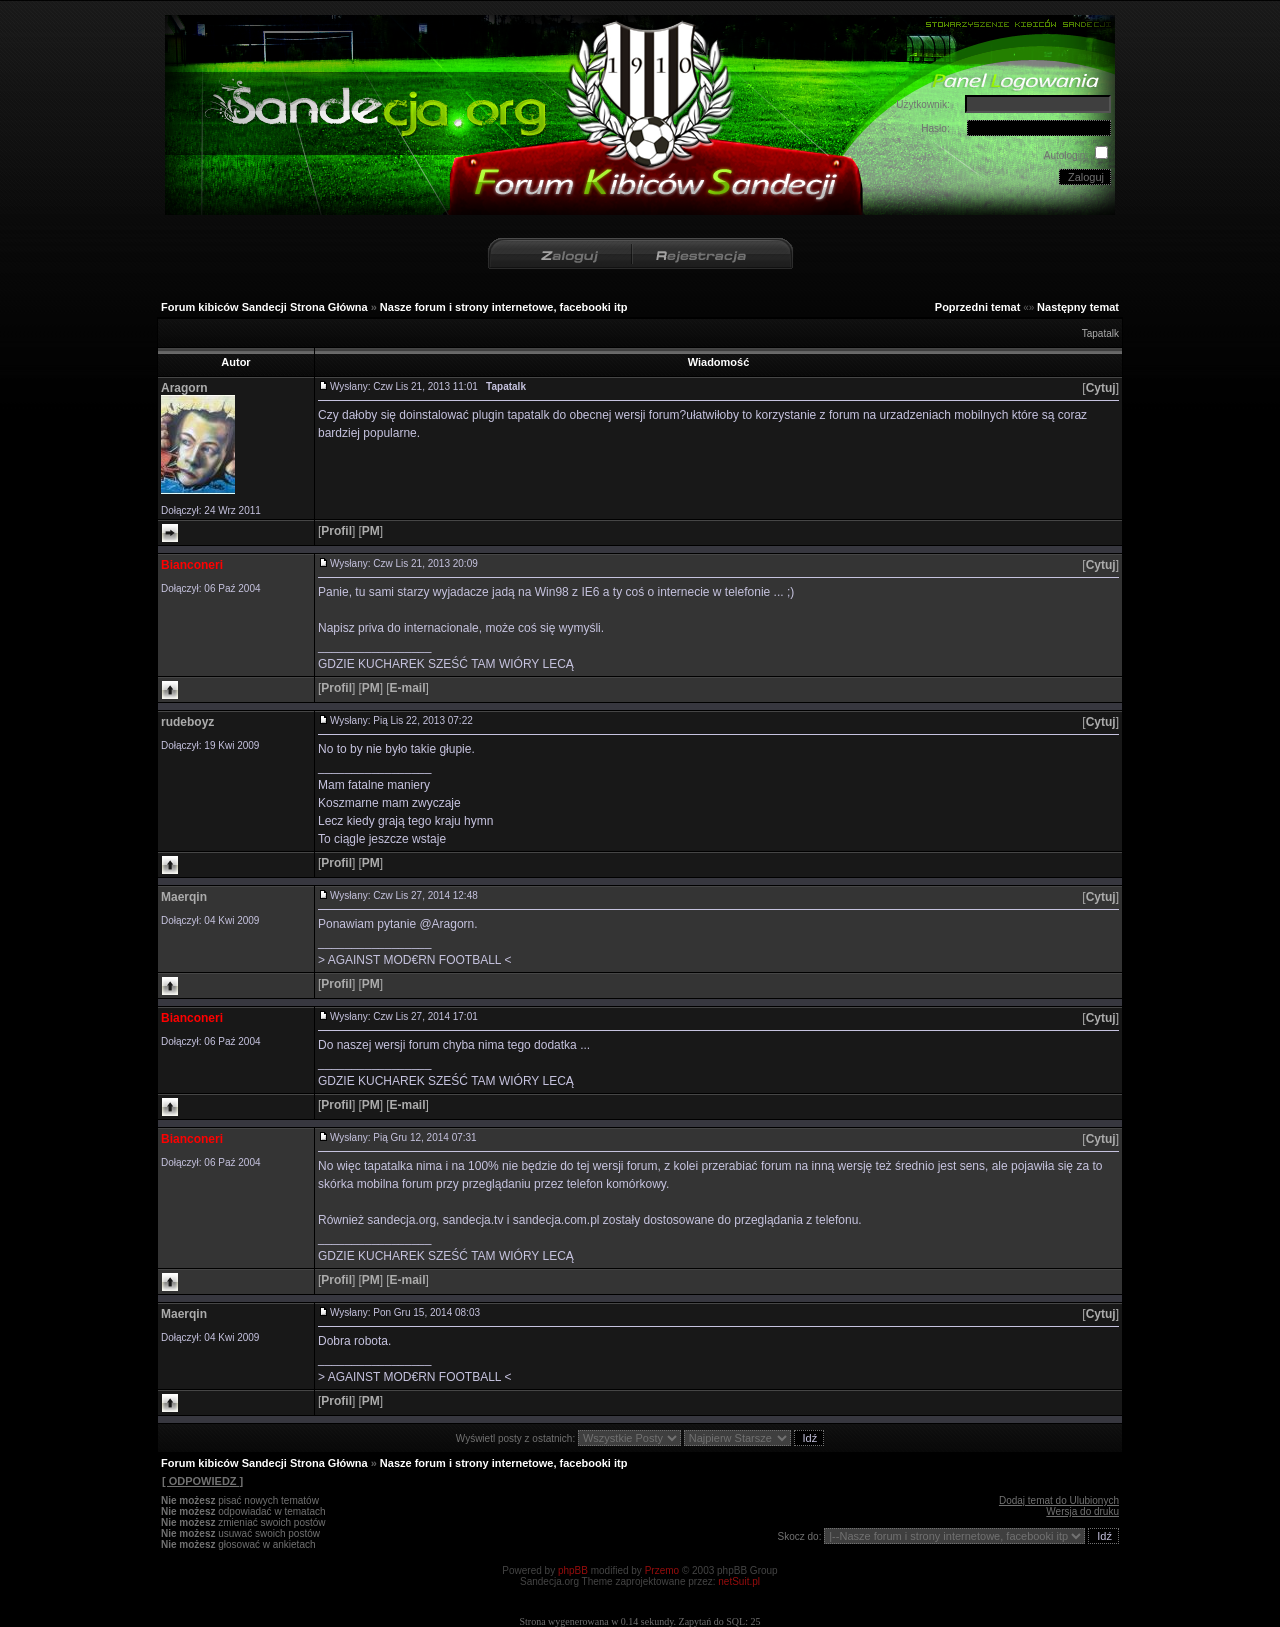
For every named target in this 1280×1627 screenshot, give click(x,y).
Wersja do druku (1082, 1511)
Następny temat (1078, 307)
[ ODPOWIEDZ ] (202, 1481)
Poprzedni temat (978, 307)
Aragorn (184, 388)
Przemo (662, 1570)
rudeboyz (187, 722)
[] (1100, 388)
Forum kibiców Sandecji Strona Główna (264, 307)
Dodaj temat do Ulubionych (1059, 1500)
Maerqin (184, 897)
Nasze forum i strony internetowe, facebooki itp (504, 307)
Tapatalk (1100, 333)
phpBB (573, 1570)
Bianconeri (192, 565)
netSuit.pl (739, 1581)
